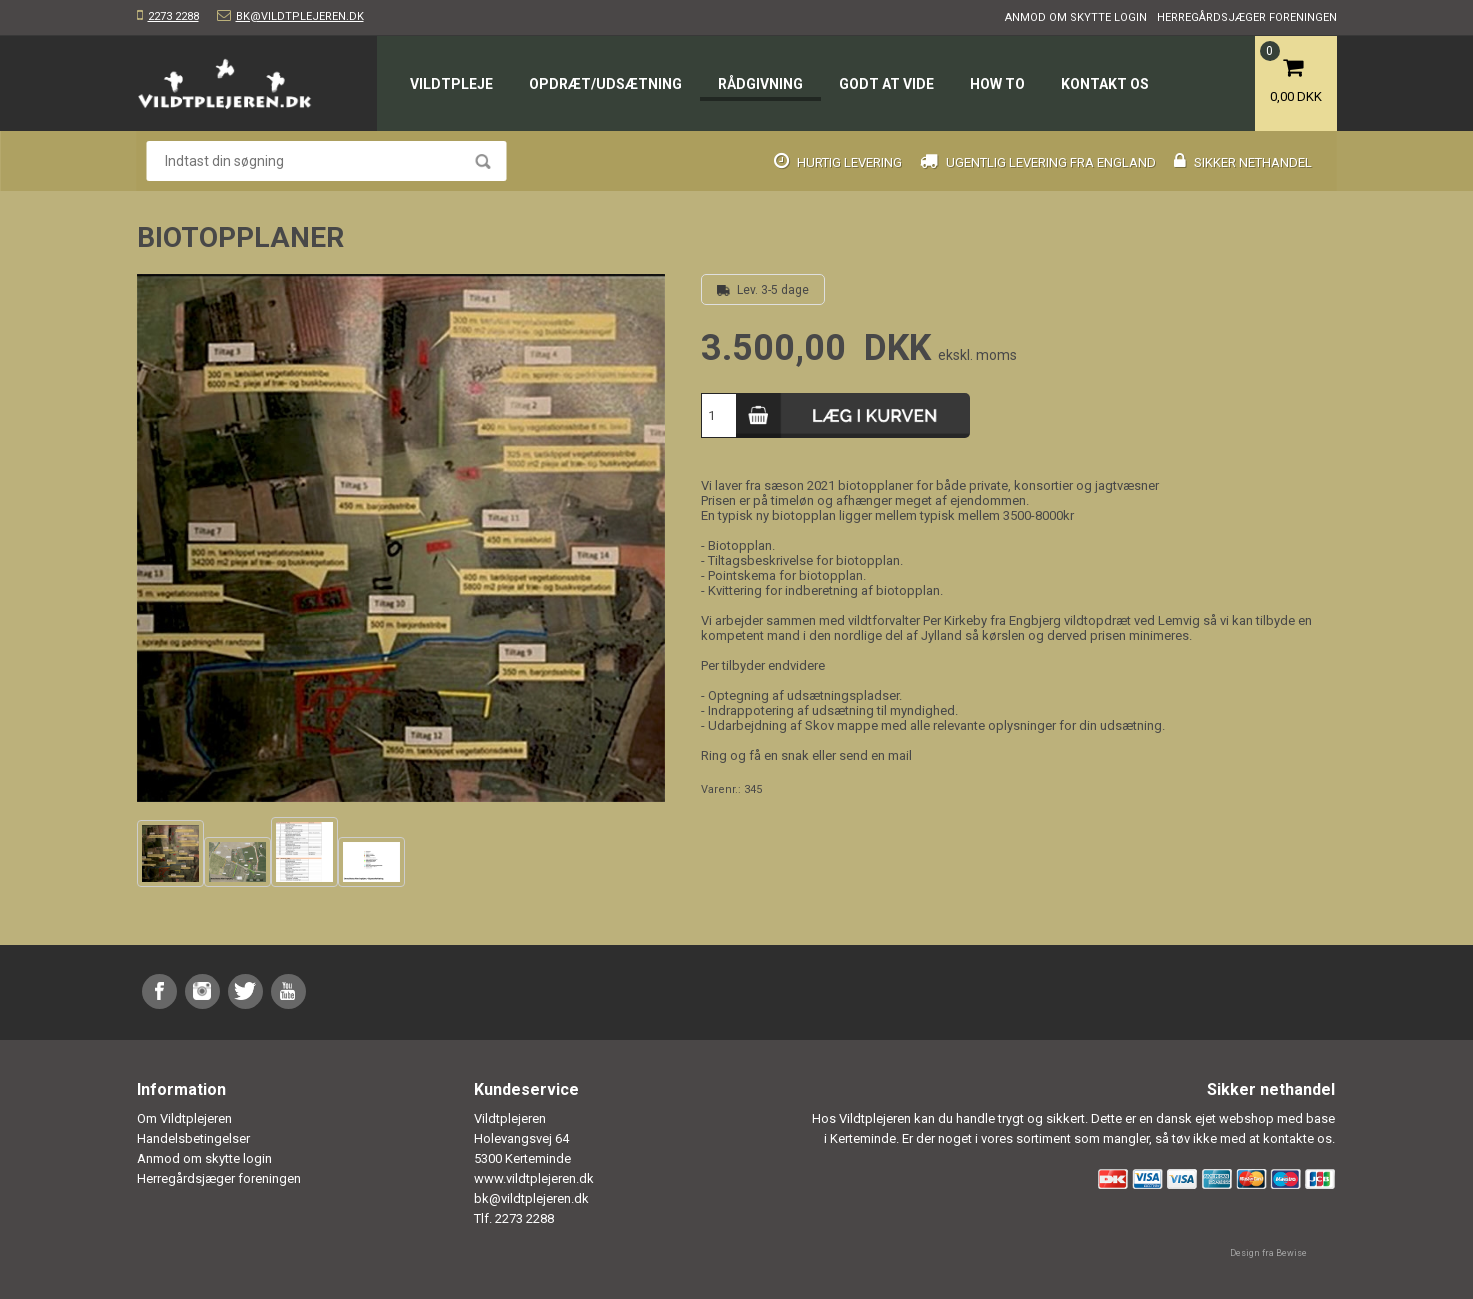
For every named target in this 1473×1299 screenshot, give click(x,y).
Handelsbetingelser (193, 1138)
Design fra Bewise (1268, 1253)
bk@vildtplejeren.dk (300, 16)
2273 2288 (173, 16)
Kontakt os (1105, 84)
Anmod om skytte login (1076, 17)
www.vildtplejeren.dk (534, 1178)
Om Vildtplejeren (184, 1118)
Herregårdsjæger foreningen (1247, 17)
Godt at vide (886, 84)
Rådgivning (760, 84)
